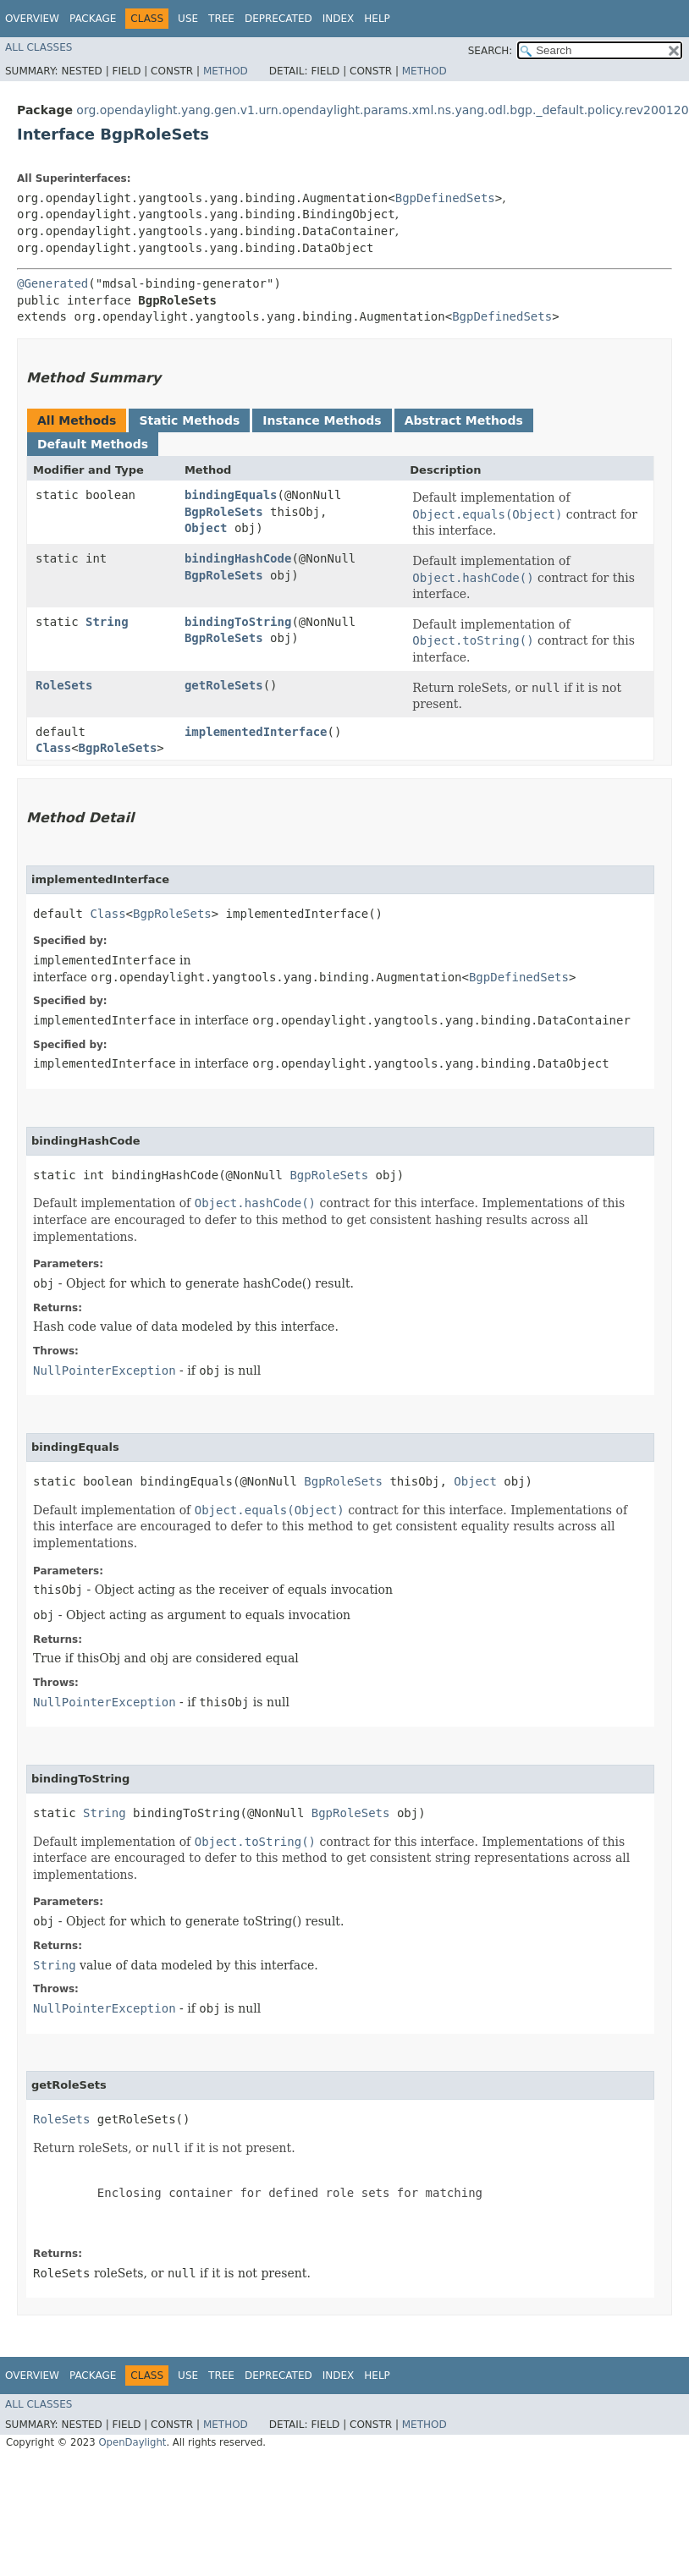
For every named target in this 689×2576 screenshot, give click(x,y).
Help (377, 19)
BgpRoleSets (224, 512)
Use (188, 19)
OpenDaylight (132, 2442)
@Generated (52, 283)
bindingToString (238, 622)
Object (206, 528)
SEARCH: (490, 51)
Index (338, 19)
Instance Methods (321, 420)
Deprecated (278, 19)
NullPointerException (104, 1370)
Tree (221, 19)
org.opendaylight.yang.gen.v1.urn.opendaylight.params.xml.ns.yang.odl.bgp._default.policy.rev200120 (382, 110)
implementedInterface (256, 732)
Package (92, 19)
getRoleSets (224, 685)
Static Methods (189, 420)
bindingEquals (231, 495)
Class (53, 748)
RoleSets (64, 685)
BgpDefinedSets (445, 198)
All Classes (38, 47)
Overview (32, 19)
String (107, 622)
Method (225, 71)
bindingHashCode (238, 558)
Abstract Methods (464, 420)
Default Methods (92, 444)
